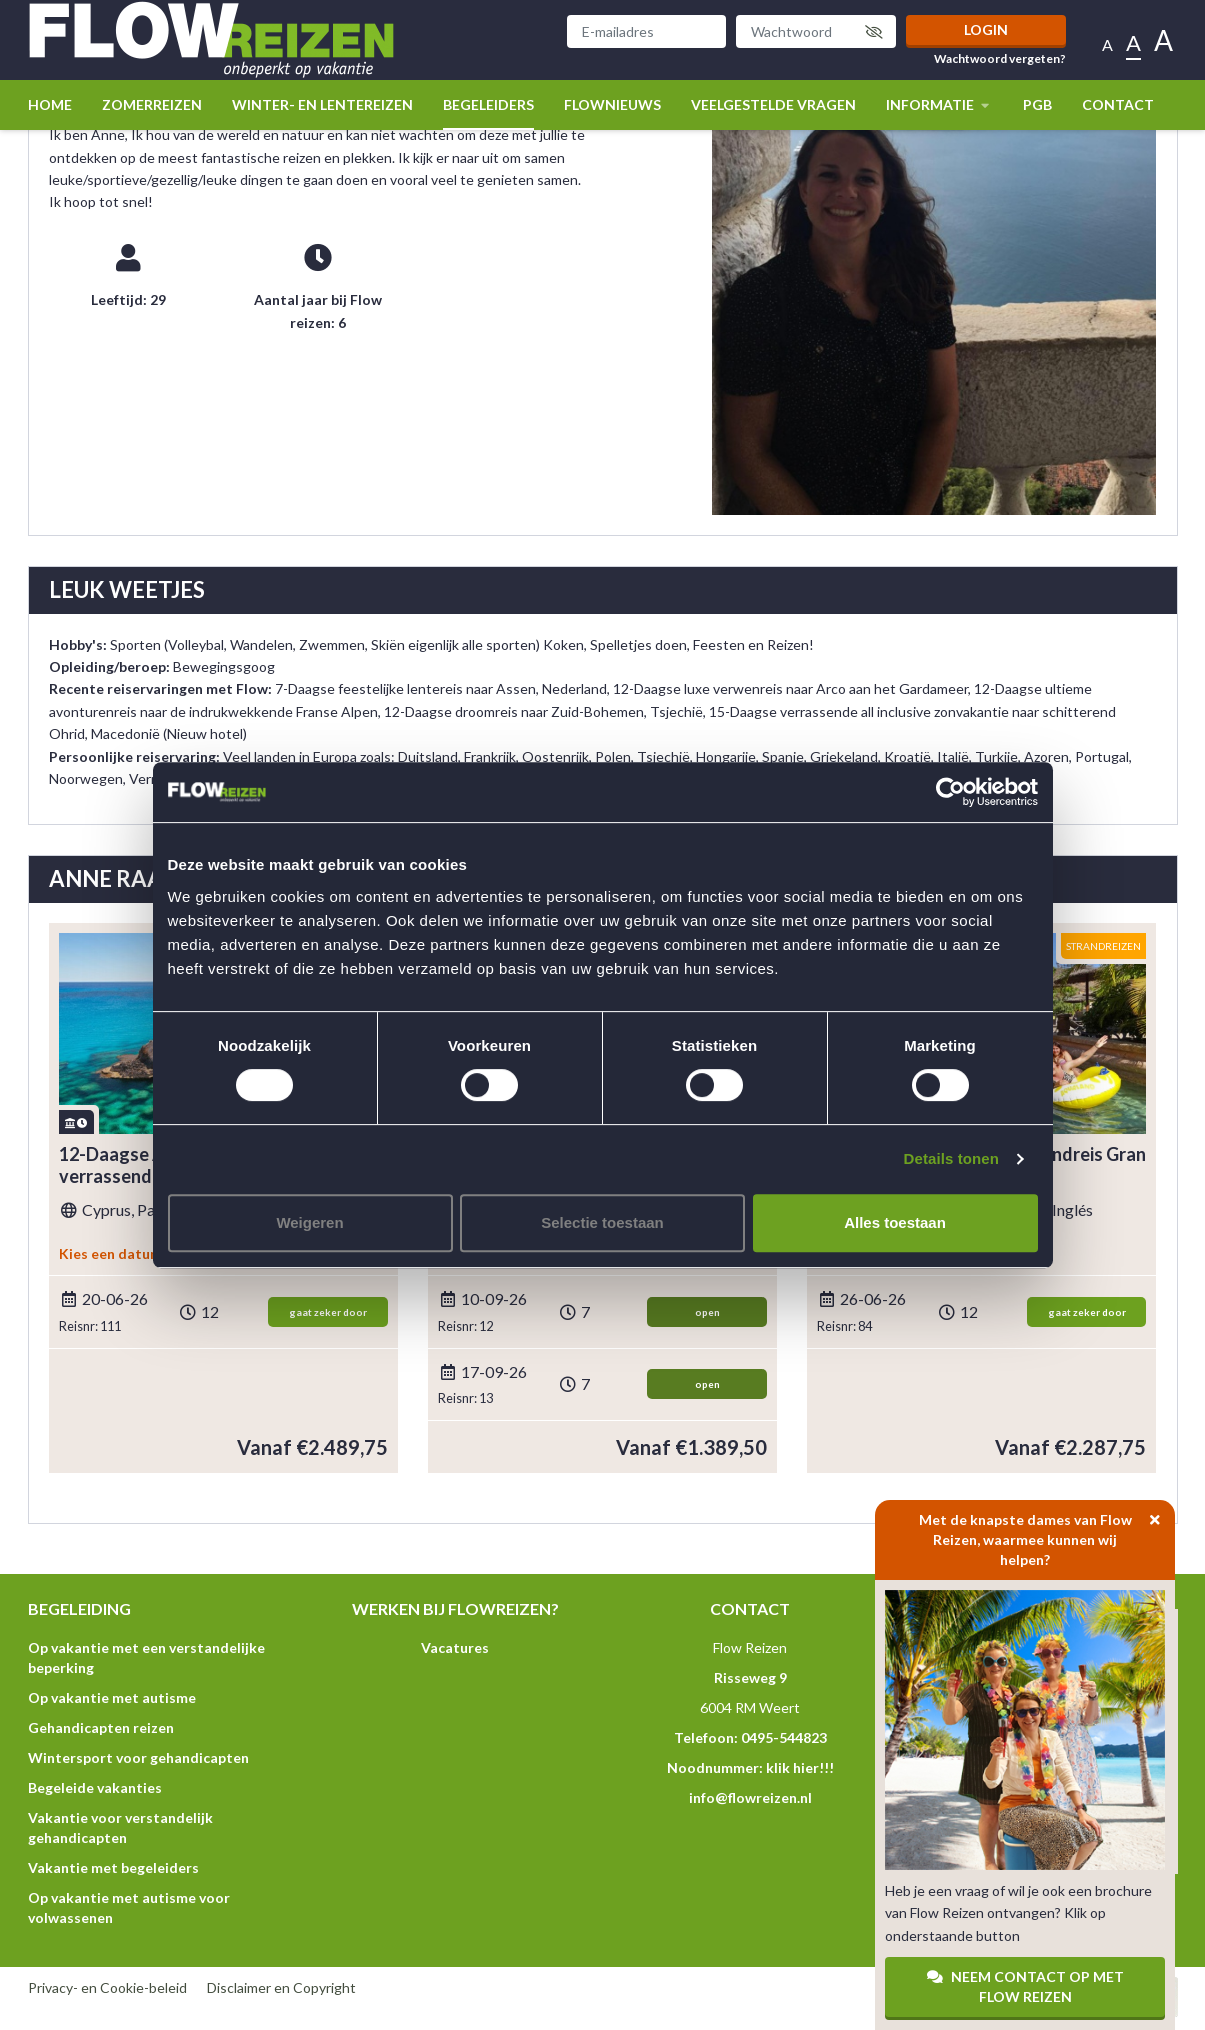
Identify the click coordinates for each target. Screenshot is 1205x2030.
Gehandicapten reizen (101, 1727)
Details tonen (951, 1158)
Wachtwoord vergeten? (1000, 59)
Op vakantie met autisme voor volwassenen (129, 1907)
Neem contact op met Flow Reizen (1025, 1986)
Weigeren (309, 1222)
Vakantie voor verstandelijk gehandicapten (120, 1827)
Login (986, 29)
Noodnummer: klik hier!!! (750, 1767)
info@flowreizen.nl (750, 1797)
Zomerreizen (152, 104)
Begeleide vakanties (95, 1787)
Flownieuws (612, 104)
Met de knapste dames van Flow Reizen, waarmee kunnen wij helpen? (1047, 1534)
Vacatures (455, 1647)
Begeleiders (488, 104)
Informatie (939, 104)
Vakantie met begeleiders (113, 1867)
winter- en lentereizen (322, 104)
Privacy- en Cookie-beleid (107, 1987)
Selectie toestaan (602, 1222)
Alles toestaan (895, 1222)
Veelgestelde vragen (773, 104)
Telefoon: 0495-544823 (750, 1737)
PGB (1037, 104)
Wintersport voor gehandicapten (138, 1757)
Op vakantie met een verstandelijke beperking (146, 1657)
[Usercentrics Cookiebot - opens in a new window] (950, 792)
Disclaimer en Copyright (281, 1987)
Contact (1118, 104)
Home (50, 104)
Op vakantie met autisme (112, 1697)
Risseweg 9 (750, 1677)
